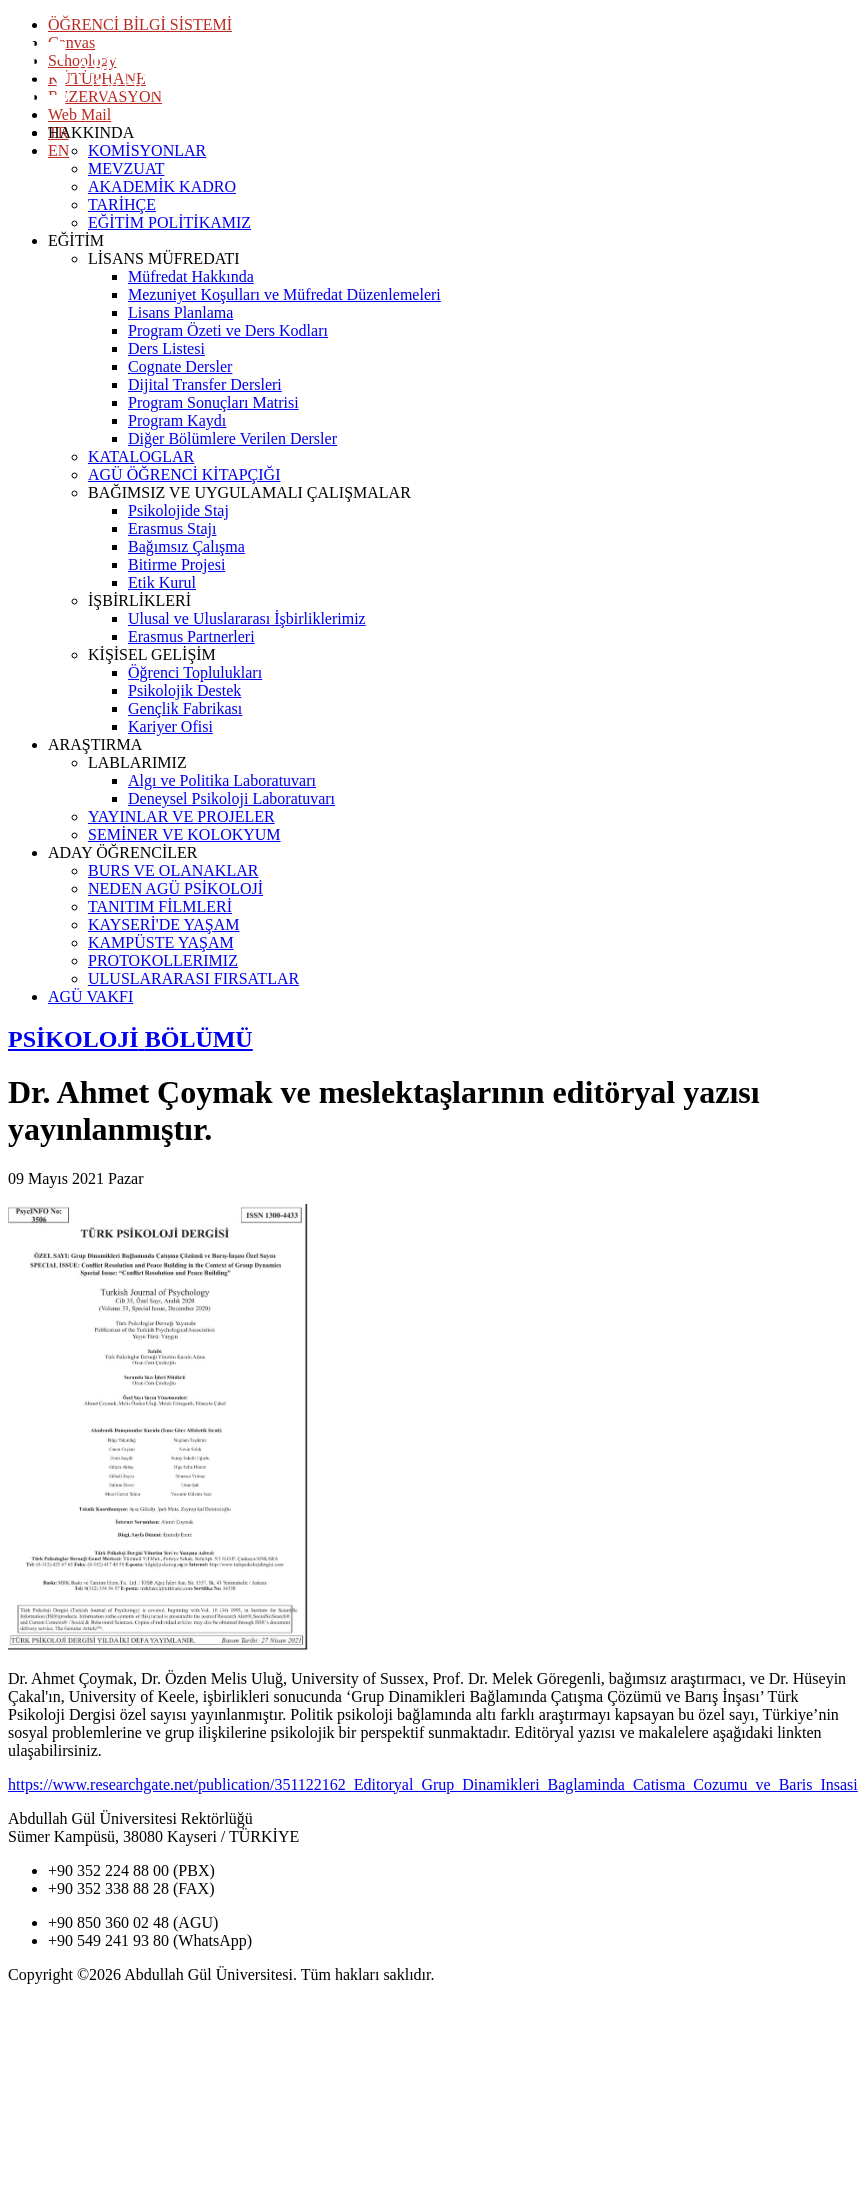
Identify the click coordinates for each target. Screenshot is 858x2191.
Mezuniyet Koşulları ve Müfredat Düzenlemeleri (284, 294)
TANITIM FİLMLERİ (160, 906)
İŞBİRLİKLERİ (139, 600)
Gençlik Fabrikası (185, 708)
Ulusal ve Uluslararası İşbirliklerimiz (247, 618)
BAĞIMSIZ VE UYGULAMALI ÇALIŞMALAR (249, 492)
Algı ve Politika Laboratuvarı (222, 780)
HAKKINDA (91, 132)
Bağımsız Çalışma (186, 546)
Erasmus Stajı (172, 528)
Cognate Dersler (180, 366)
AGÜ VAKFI (90, 996)
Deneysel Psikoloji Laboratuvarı (231, 798)
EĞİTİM (76, 240)
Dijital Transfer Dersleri (205, 384)
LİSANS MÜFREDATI (164, 258)
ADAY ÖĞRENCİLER (122, 852)
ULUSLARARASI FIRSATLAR (193, 978)
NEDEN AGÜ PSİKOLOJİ (175, 888)
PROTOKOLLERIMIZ (163, 960)
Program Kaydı (177, 420)
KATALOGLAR (141, 456)
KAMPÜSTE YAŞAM (161, 942)
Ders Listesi (166, 348)
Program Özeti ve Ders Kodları (228, 330)
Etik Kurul (162, 582)
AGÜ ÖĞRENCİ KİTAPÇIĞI (184, 474)
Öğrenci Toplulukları (195, 672)
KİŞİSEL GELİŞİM (152, 654)
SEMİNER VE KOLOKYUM (184, 834)
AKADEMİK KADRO (162, 186)
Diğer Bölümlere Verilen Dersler (232, 438)
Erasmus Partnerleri (191, 636)
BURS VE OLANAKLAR (173, 870)
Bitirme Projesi (176, 564)
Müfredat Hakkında (191, 276)
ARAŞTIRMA (95, 744)
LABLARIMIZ (137, 762)
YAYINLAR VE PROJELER (181, 816)
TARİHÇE (122, 204)
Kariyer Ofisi (170, 726)
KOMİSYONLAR (147, 150)
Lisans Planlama (180, 312)
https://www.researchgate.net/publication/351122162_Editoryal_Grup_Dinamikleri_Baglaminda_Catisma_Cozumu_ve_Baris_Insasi (433, 1784)
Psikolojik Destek (184, 690)
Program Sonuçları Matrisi (213, 402)
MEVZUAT (126, 168)
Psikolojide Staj (178, 510)
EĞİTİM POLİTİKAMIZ (169, 222)
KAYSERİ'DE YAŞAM (164, 924)
